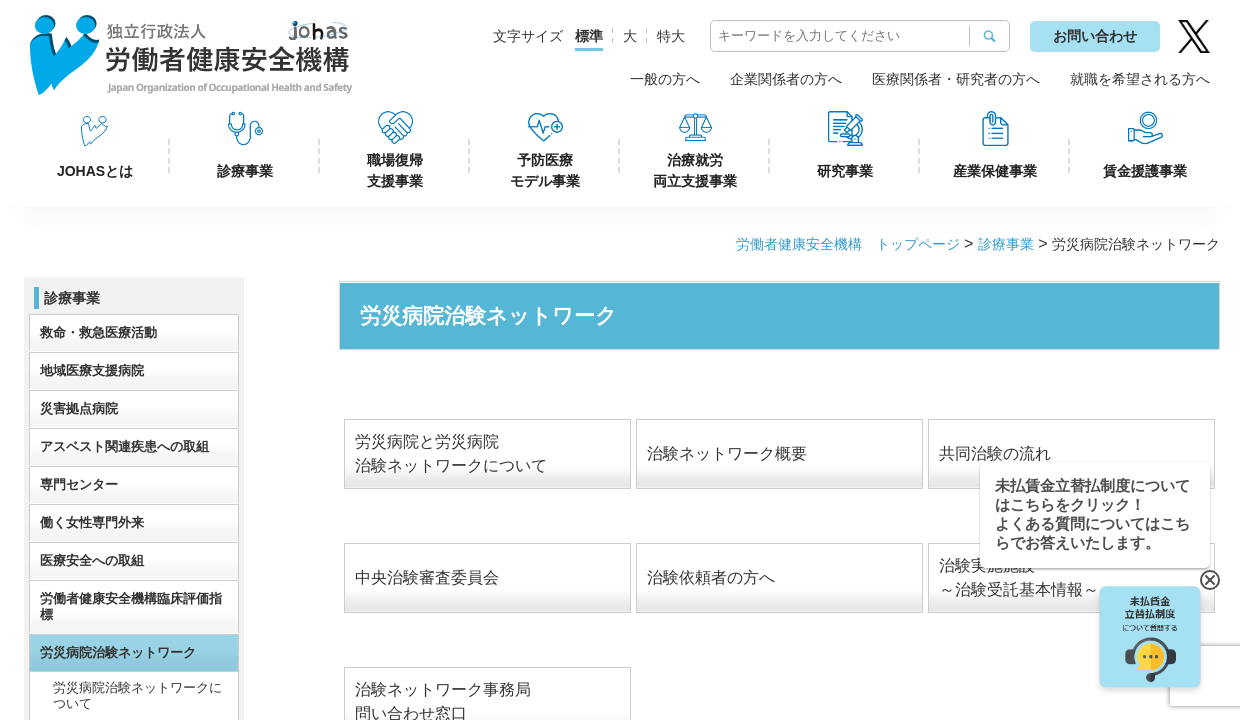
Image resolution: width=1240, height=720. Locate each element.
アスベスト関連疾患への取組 (124, 446)
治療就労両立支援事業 (695, 170)
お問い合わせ (1095, 36)
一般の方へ (665, 79)
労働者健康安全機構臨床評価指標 (131, 606)
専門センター (79, 484)
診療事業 (245, 171)
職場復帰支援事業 (395, 170)
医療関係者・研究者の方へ (956, 79)
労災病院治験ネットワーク (118, 652)
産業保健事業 (995, 171)
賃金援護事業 (1145, 171)
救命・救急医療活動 (98, 332)
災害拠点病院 (79, 408)
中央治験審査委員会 (427, 577)
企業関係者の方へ (786, 79)
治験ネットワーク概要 (727, 453)
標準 (589, 36)
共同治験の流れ (995, 453)
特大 (671, 36)
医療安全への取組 (92, 560)
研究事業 (845, 171)
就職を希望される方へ (1140, 79)
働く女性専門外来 (92, 522)
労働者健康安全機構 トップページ (848, 244)
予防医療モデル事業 (545, 170)
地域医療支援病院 (92, 370)
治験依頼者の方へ (711, 577)
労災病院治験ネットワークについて (137, 695)
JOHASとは (95, 171)
